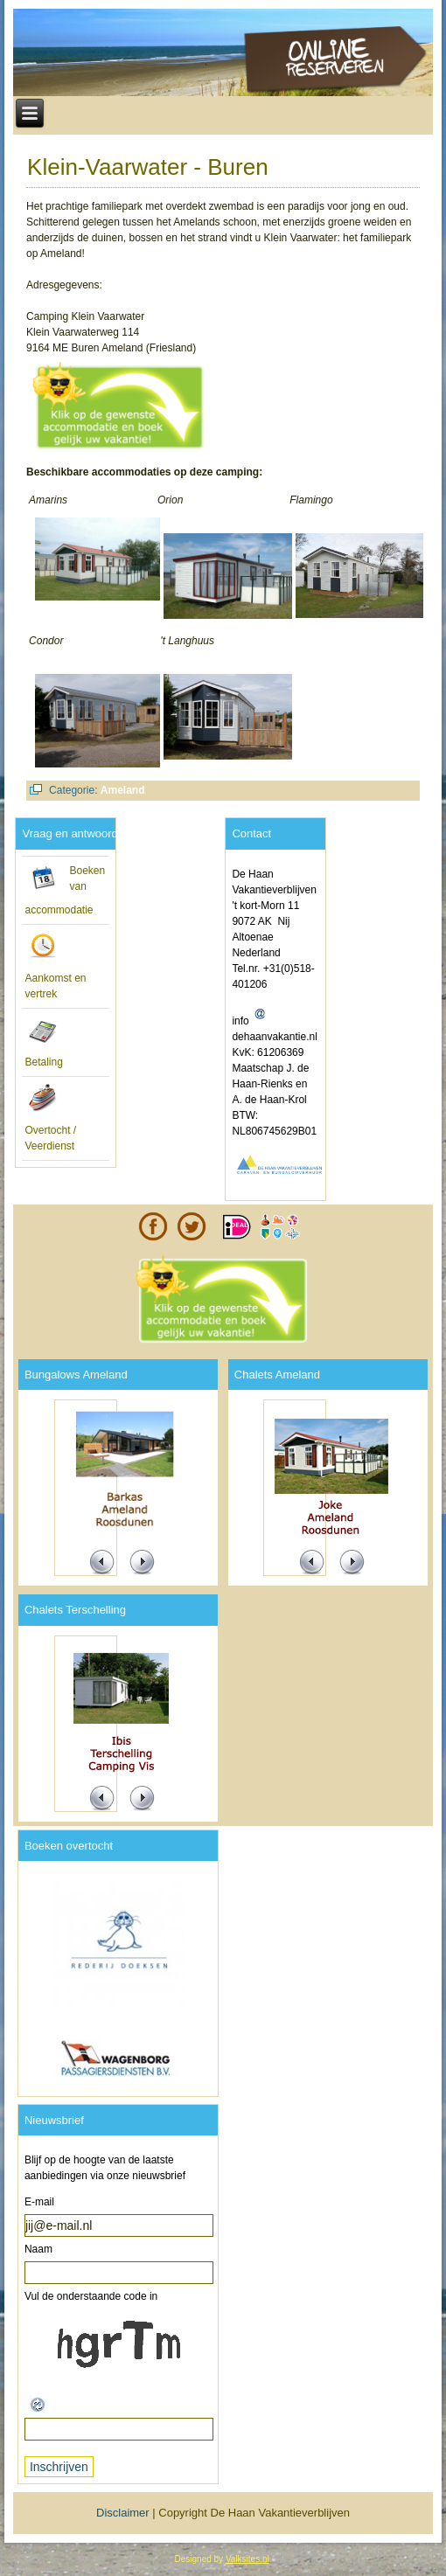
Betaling (43, 1062)
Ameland (123, 790)
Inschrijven (59, 2467)
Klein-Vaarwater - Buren (147, 167)
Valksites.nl (247, 2559)
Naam (38, 2249)
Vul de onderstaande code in (90, 2296)
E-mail (39, 2202)
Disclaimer (123, 2512)
